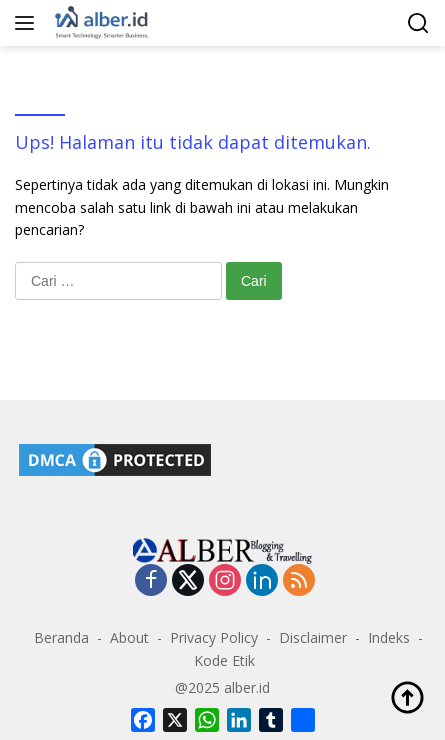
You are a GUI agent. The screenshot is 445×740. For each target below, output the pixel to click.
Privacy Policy (214, 637)
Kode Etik (224, 660)
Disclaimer (313, 637)
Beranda (61, 637)
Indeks (389, 637)
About (129, 637)
